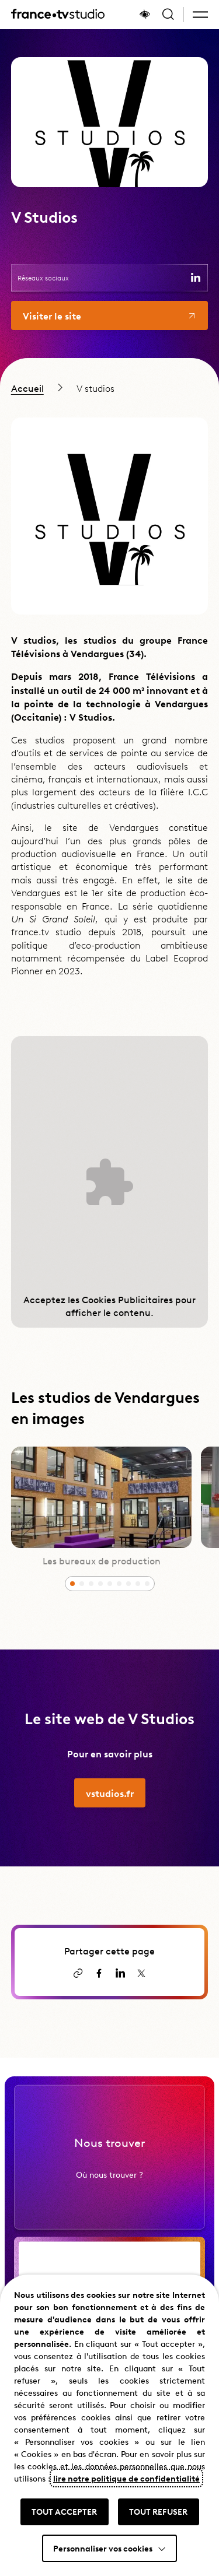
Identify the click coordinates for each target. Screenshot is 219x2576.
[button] (200, 14)
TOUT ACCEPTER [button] (64, 2511)
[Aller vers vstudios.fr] (109, 1809)
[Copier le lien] (78, 1973)
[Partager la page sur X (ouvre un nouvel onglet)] (141, 1973)
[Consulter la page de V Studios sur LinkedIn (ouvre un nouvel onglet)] (195, 277)
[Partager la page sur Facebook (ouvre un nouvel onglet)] (99, 1973)
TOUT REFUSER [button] (158, 2511)
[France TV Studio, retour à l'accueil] (58, 14)
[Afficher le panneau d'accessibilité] (144, 14)
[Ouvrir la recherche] (168, 14)
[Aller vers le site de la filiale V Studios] (109, 315)
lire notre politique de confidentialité (126, 2478)
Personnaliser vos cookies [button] (102, 2548)
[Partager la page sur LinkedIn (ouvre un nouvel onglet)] (120, 1973)
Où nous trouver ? (109, 2190)
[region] (109, 387)
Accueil (27, 387)
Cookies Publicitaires (127, 1299)
